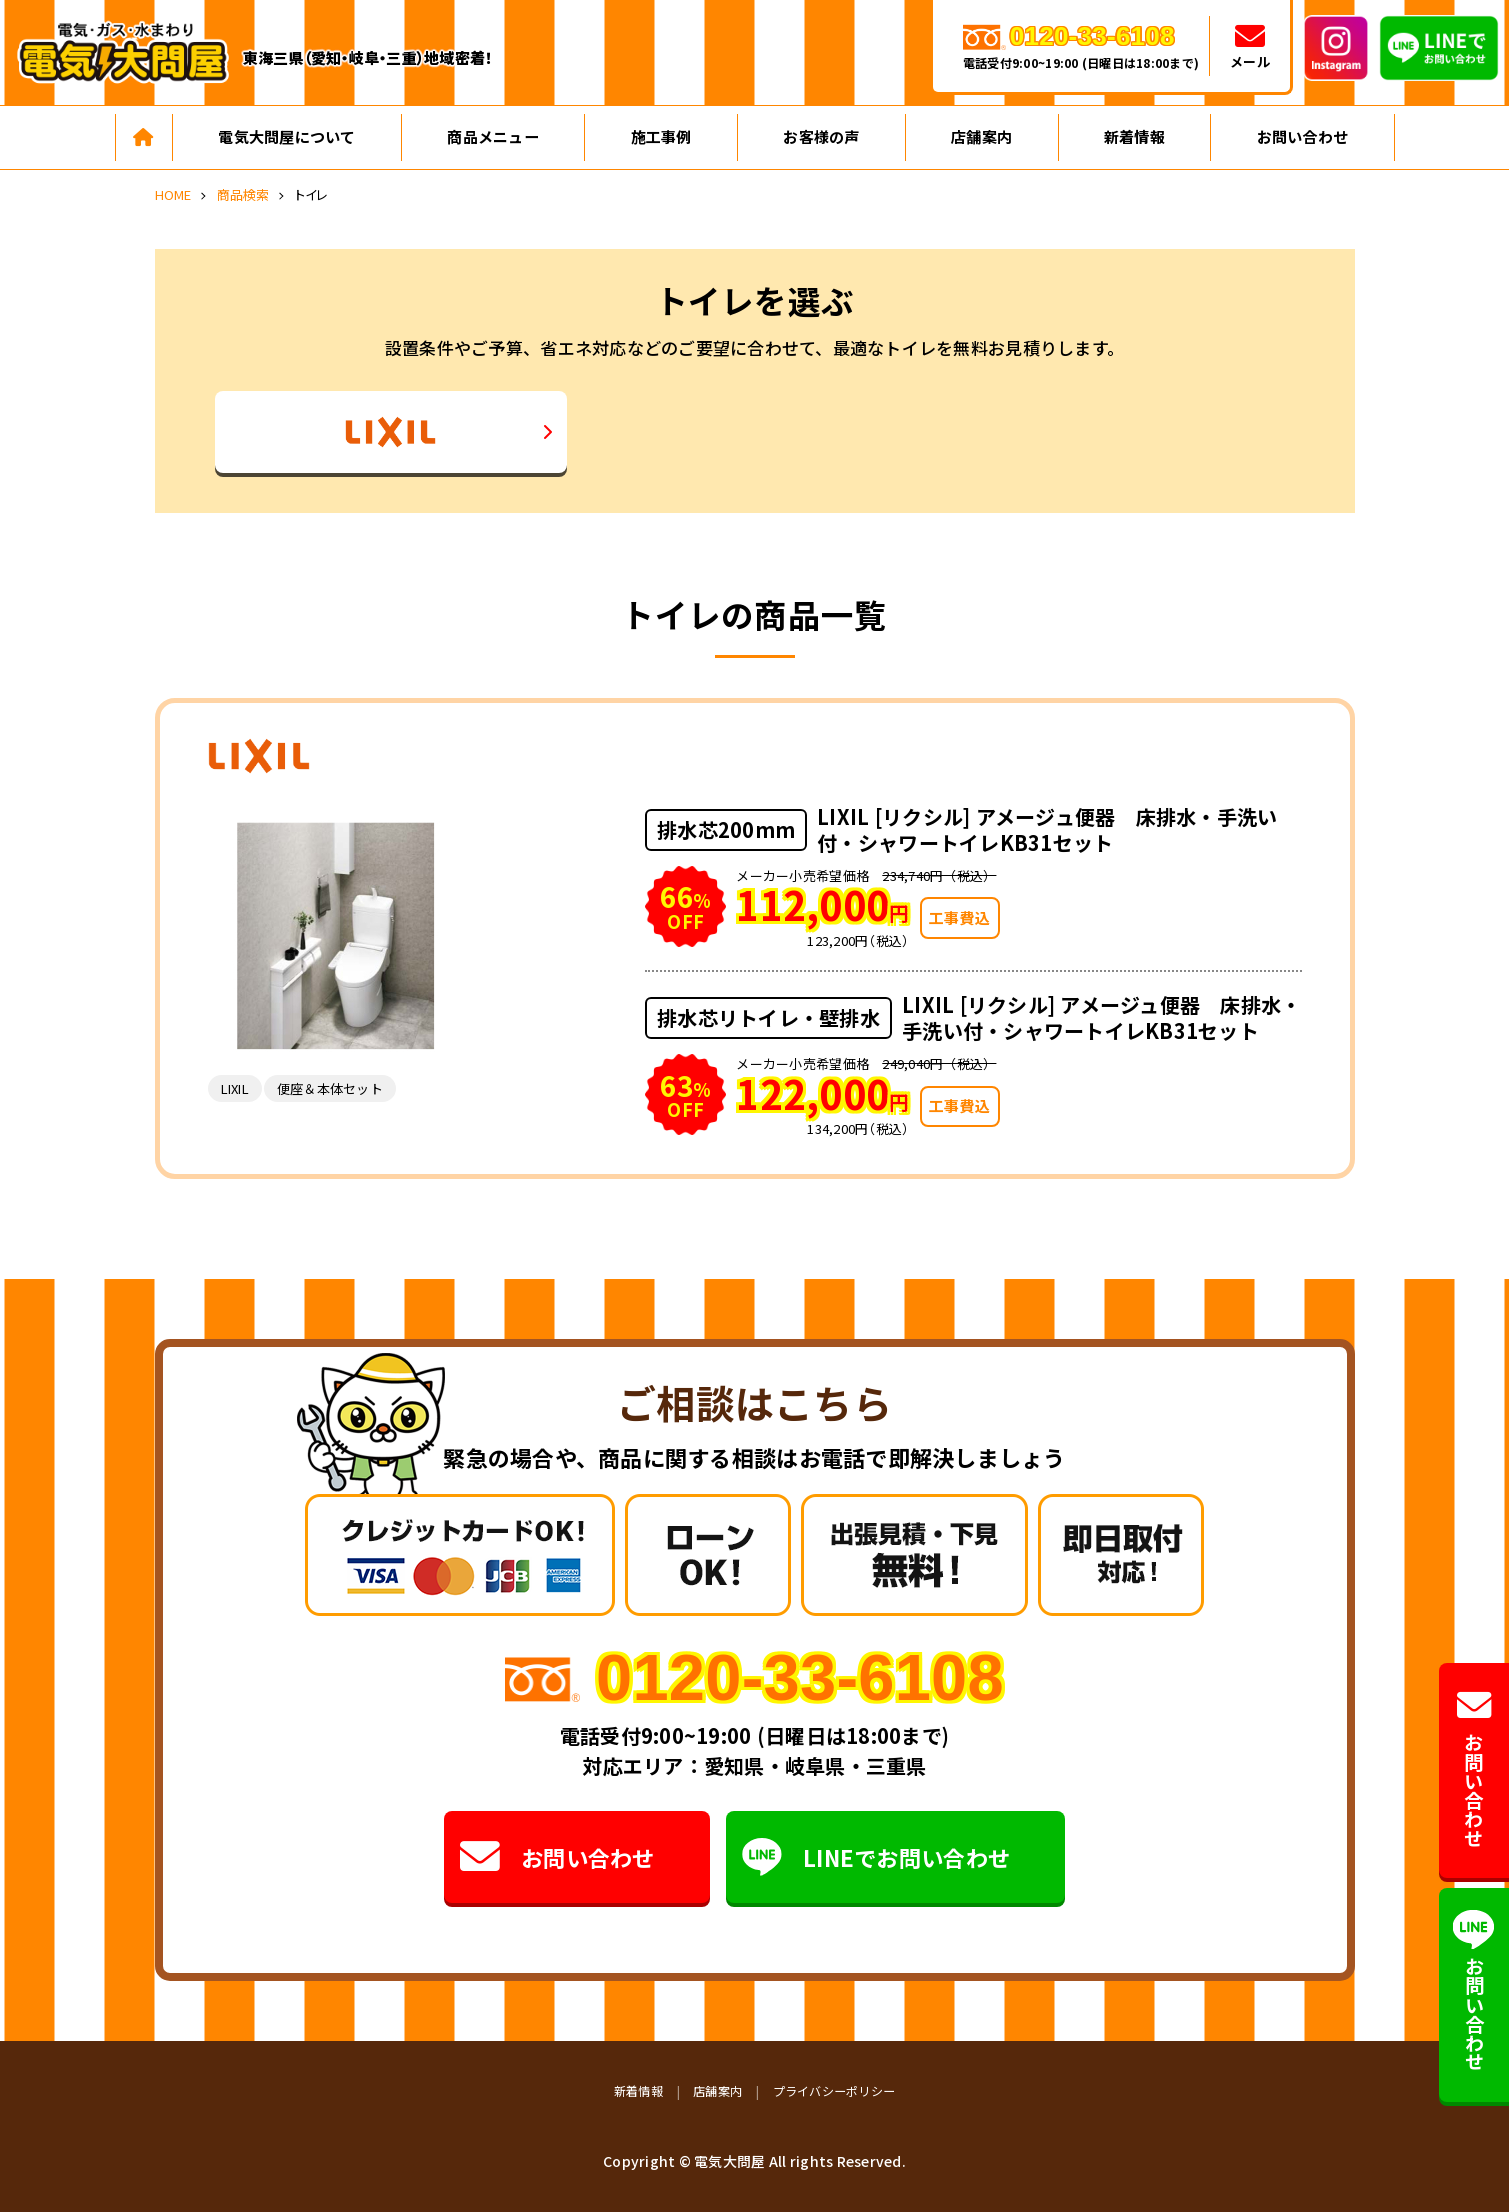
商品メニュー (493, 136)
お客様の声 (821, 136)
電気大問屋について (286, 136)
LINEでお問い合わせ (876, 1857)
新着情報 (1134, 136)
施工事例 (661, 136)
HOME (173, 194)
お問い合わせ (1303, 136)
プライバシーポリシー (834, 2090)
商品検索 (243, 194)
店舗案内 (981, 136)
